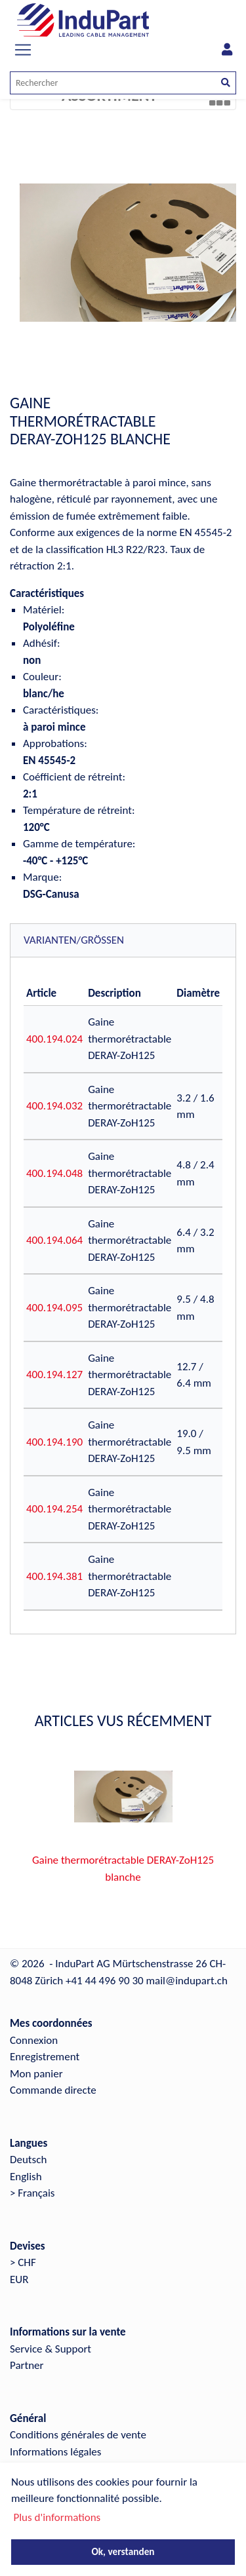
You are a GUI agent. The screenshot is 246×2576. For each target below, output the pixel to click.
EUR (19, 2279)
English (26, 2176)
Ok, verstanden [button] (122, 2551)
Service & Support (50, 2349)
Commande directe (53, 2090)
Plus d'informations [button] (56, 2517)
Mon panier (36, 2074)
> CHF (23, 2262)
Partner (27, 2365)
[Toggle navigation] (23, 50)
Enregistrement (44, 2057)
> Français (32, 2193)
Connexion (34, 2040)
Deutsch (28, 2159)
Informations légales (55, 2452)
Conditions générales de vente (78, 2435)
